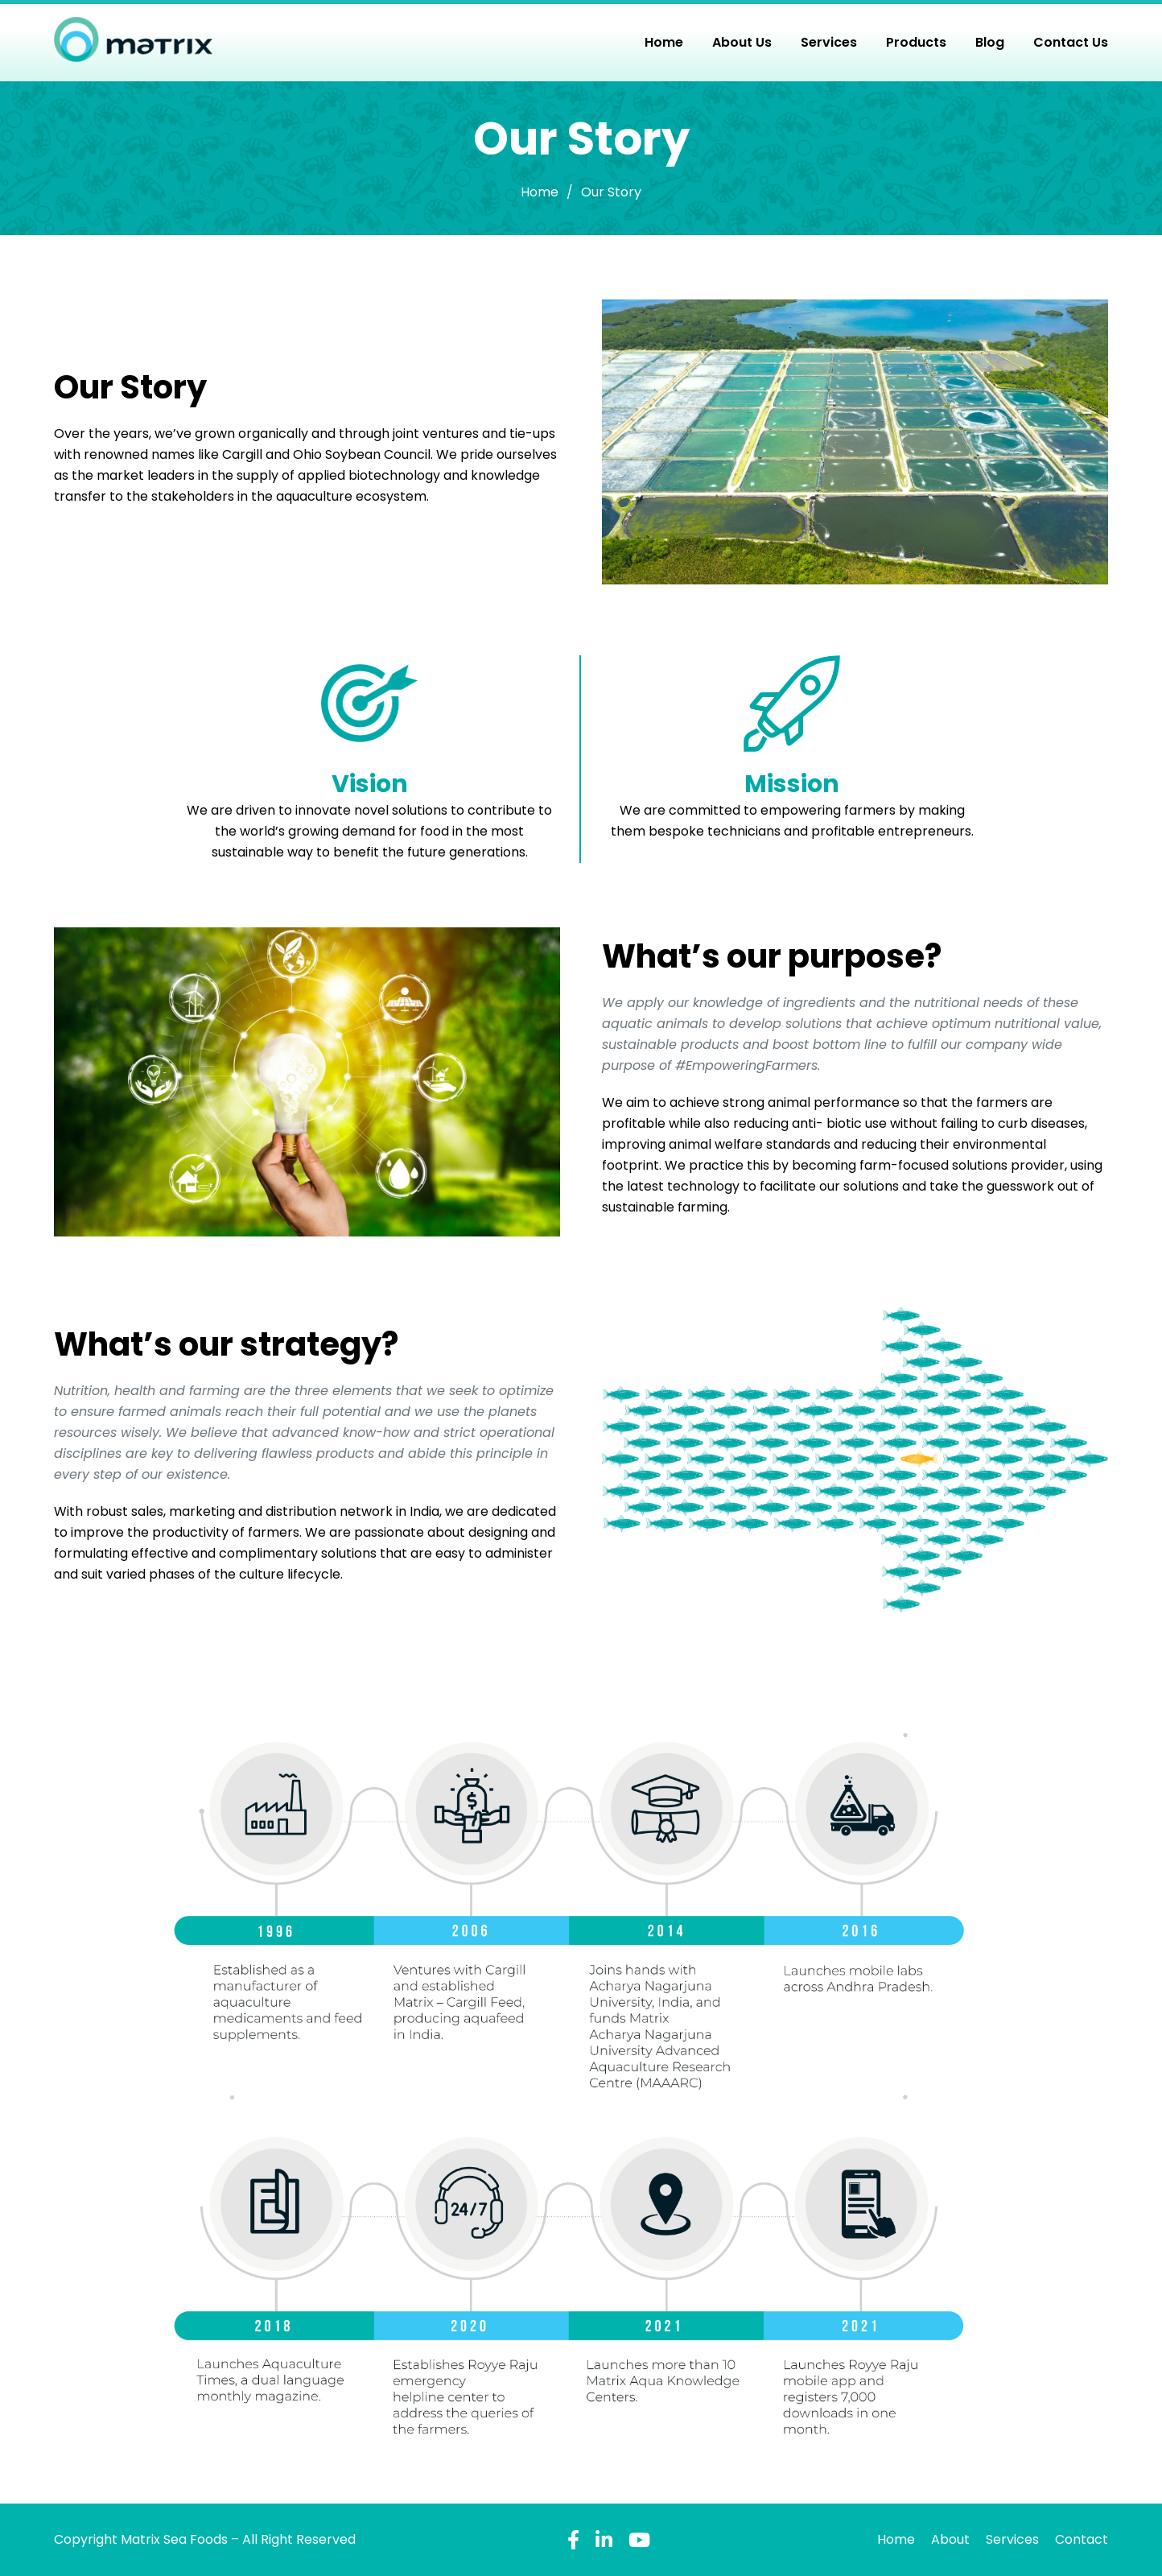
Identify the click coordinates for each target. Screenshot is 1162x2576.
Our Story (611, 192)
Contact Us (1070, 42)
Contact (1081, 2539)
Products (916, 42)
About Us (742, 42)
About (950, 2539)
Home (664, 42)
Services (829, 42)
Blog (989, 42)
